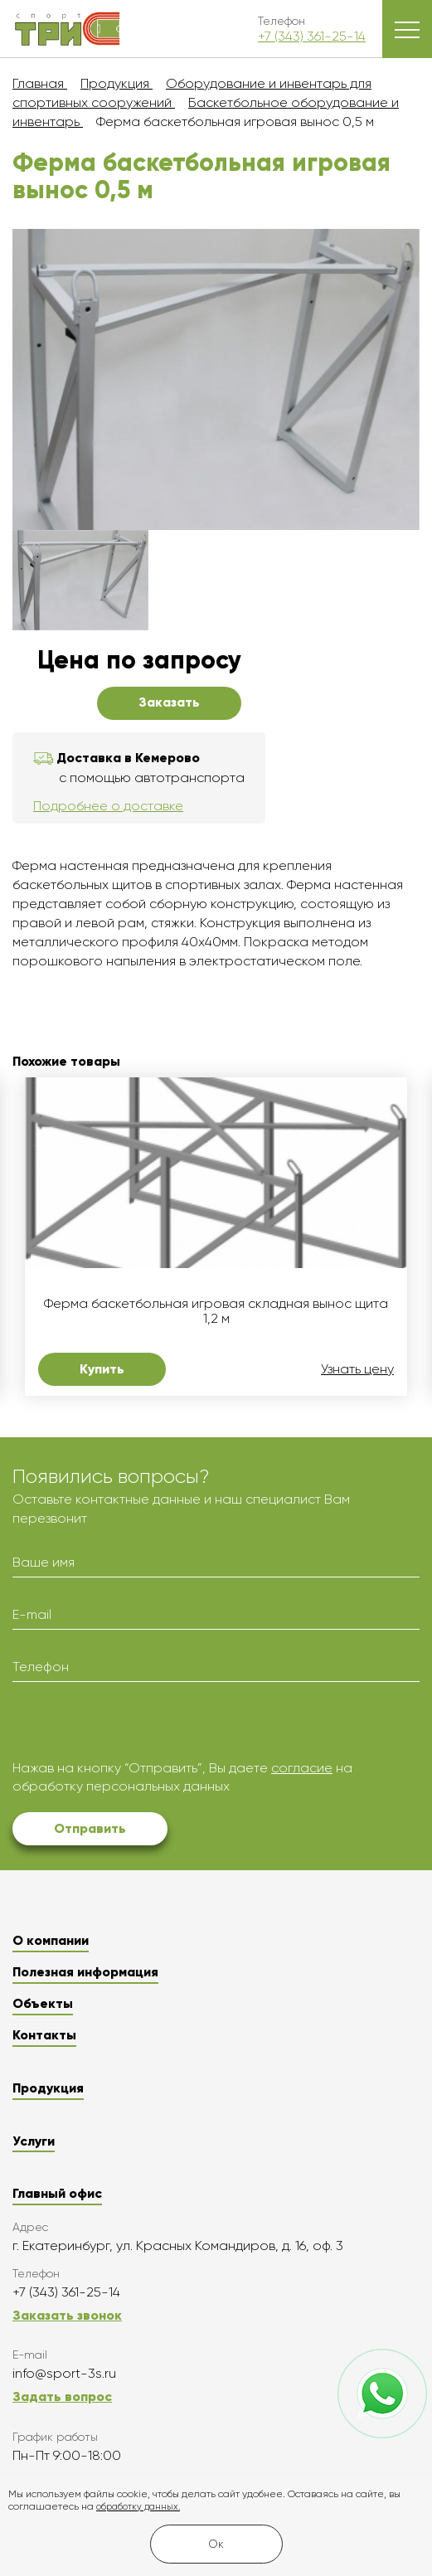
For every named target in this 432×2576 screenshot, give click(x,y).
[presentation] (138, 1726)
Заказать (169, 702)
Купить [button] (102, 1369)
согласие (301, 1768)
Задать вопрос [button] (62, 2396)
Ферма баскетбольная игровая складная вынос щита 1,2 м (216, 1311)
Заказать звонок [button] (67, 2315)
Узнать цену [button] (357, 1369)
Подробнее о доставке (108, 806)
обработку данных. (138, 2506)
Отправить (90, 1828)
